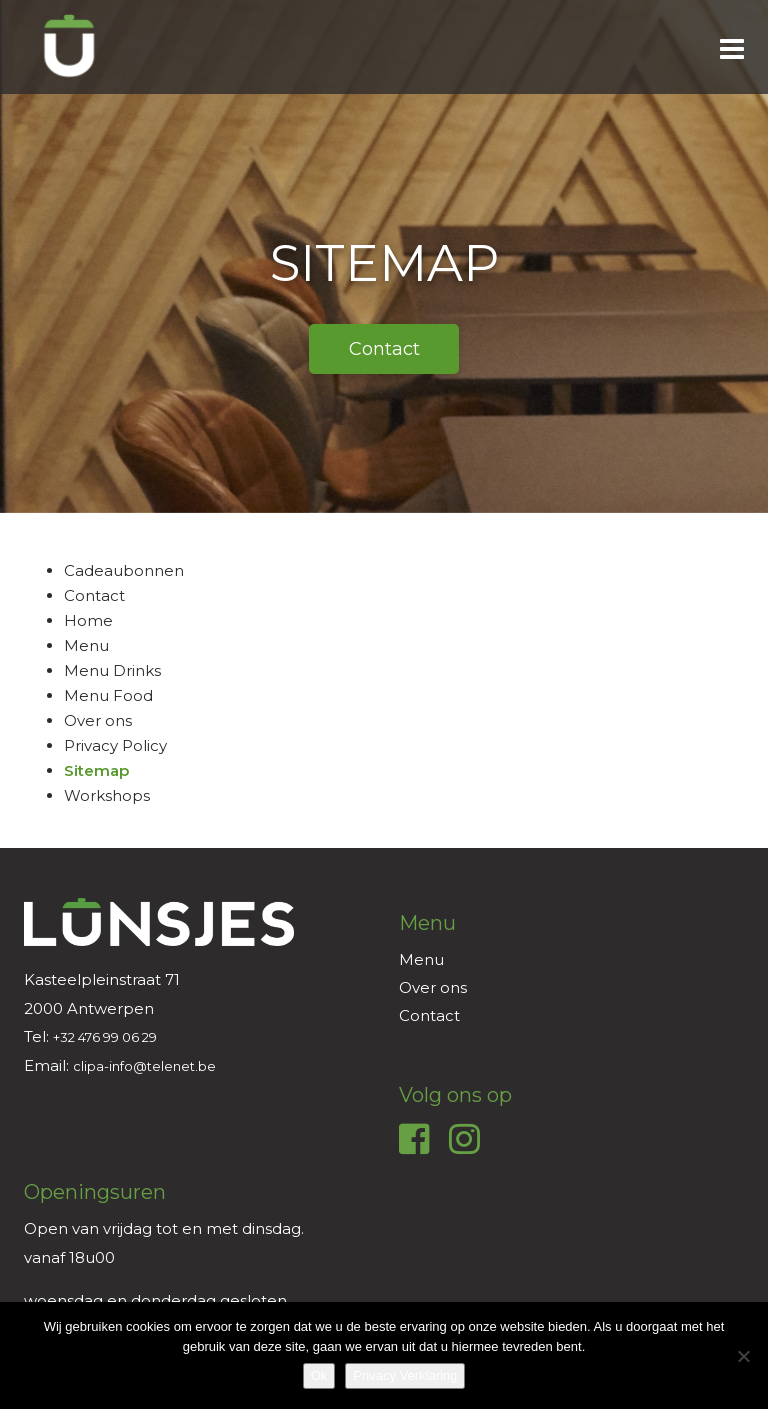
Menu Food (108, 695)
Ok (319, 1375)
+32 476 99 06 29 (105, 1037)
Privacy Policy (115, 745)
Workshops (107, 795)
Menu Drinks (112, 670)
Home (88, 620)
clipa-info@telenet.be (144, 1066)
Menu (86, 645)
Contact (94, 595)
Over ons (98, 720)
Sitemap (96, 770)
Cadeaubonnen (124, 570)
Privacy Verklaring (405, 1375)
